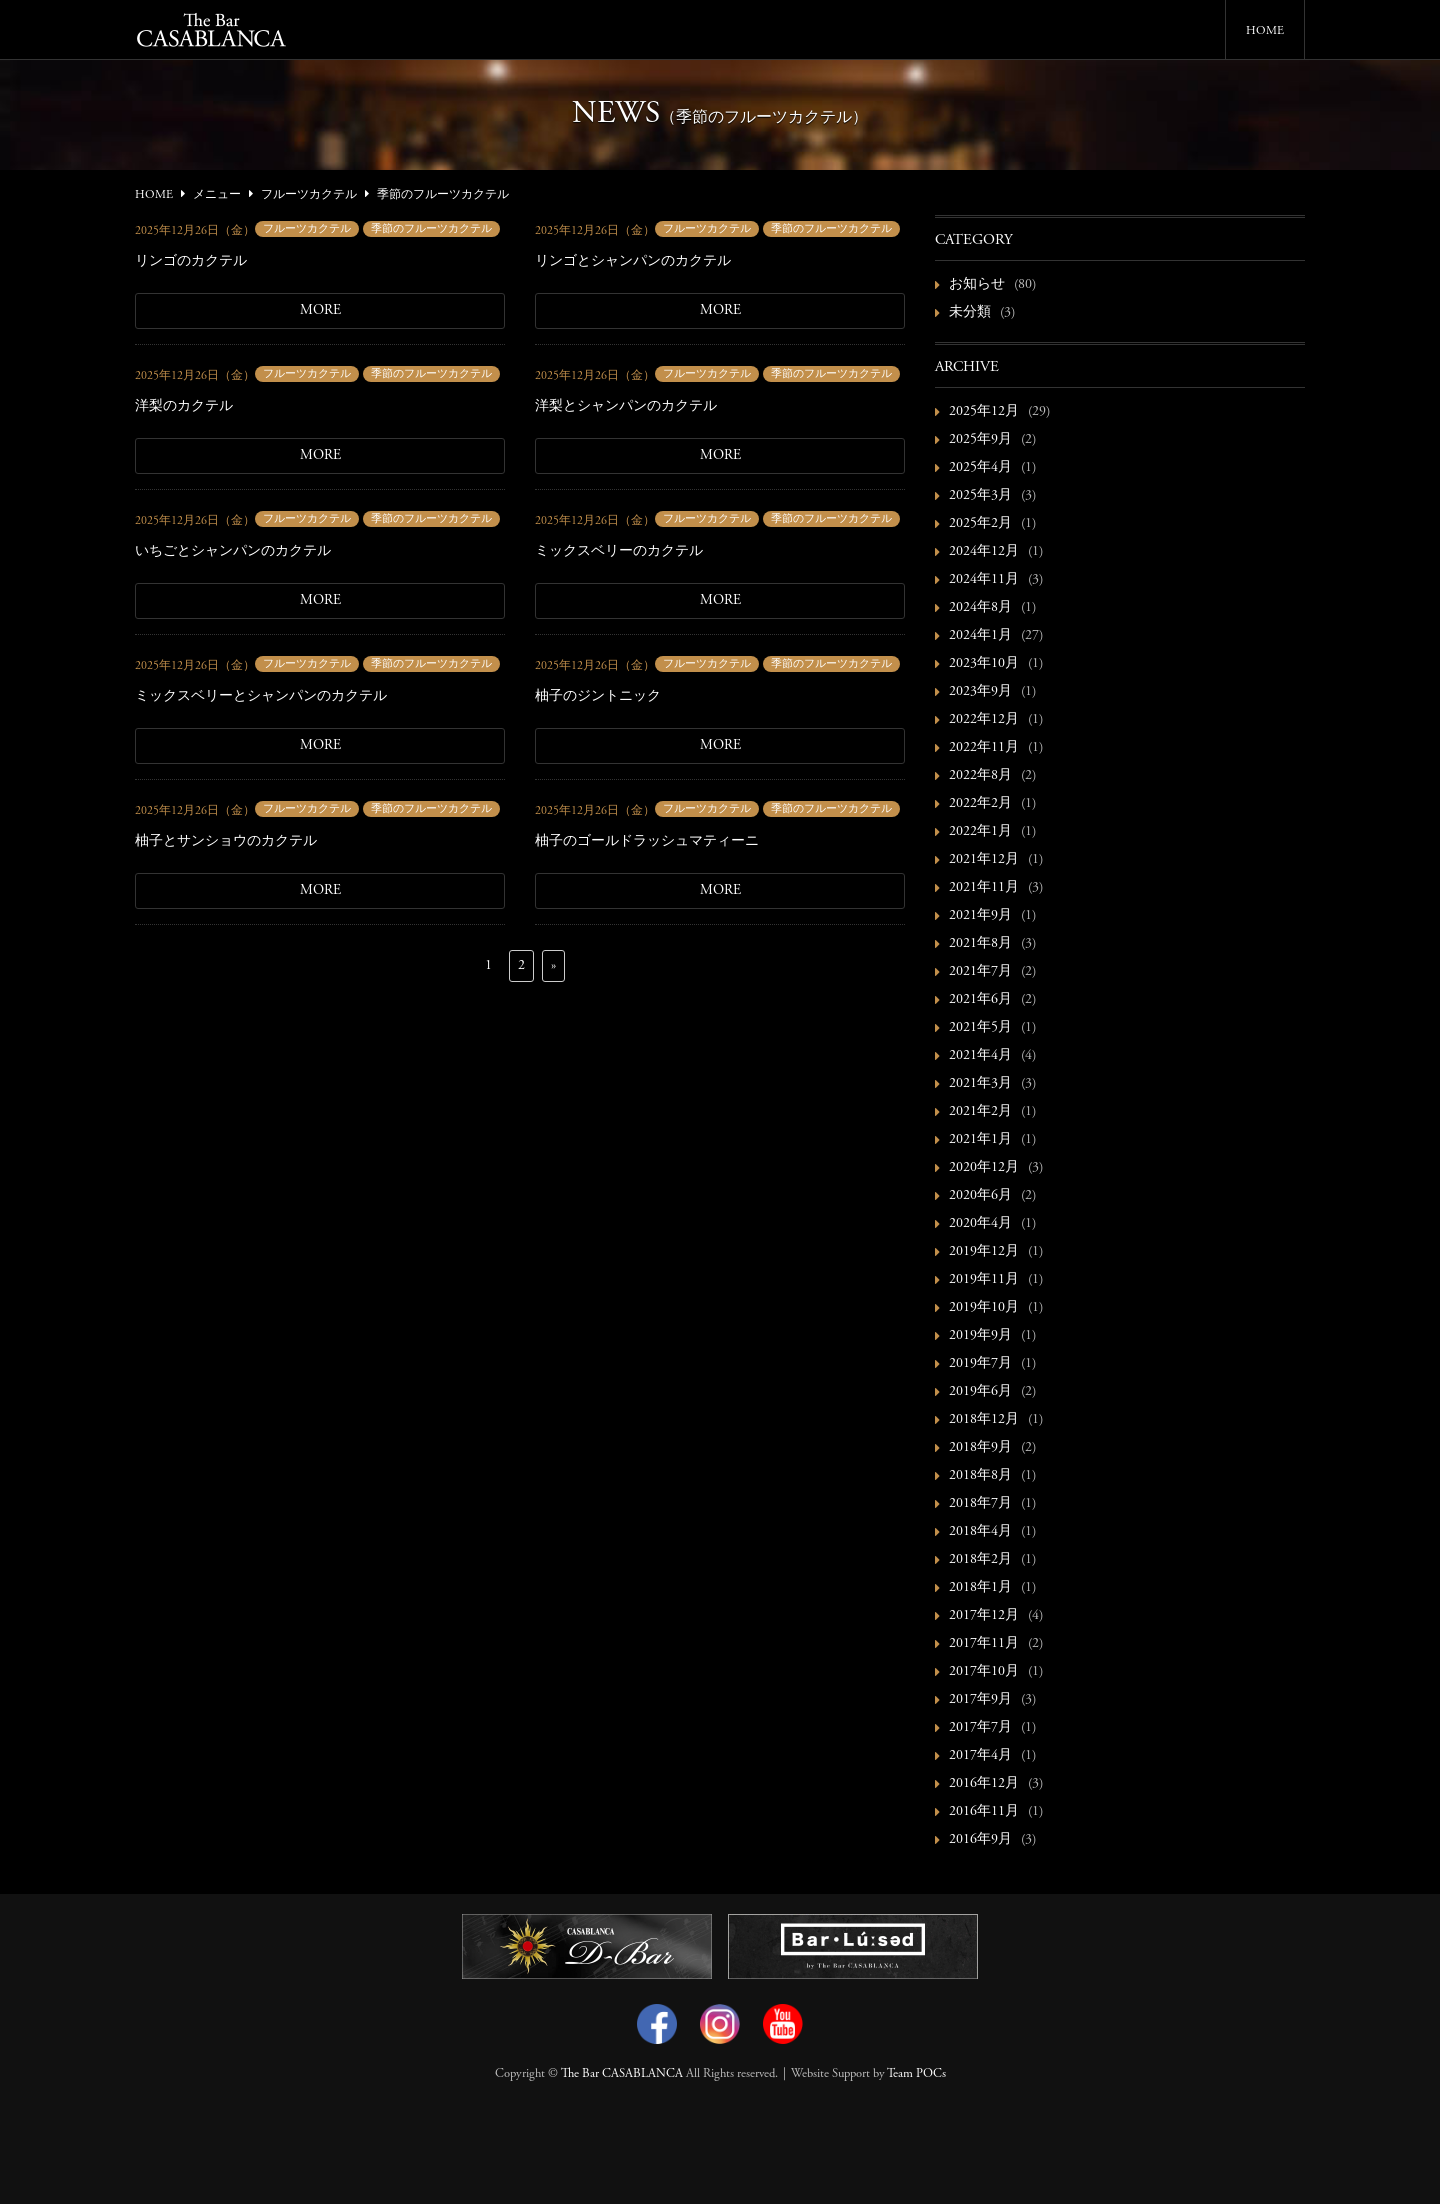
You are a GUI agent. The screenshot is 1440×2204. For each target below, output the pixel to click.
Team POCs (916, 2074)
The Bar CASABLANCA (622, 2074)
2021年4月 (980, 1056)
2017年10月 (984, 1672)
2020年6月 (980, 1196)
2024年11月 (984, 580)
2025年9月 (980, 440)
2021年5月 (980, 1028)
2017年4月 (980, 1756)
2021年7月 (980, 972)
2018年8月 (980, 1476)
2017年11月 (984, 1644)
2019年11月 (984, 1280)
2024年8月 (980, 608)
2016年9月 (980, 1840)
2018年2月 (980, 1560)
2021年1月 (980, 1140)
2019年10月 (984, 1308)
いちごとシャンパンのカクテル (233, 552)
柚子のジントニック (598, 697)
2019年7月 (980, 1364)
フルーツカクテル (307, 229)
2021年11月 (984, 888)
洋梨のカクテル (184, 407)
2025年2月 (980, 524)
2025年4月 (980, 468)
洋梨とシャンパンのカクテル (626, 407)
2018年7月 (980, 1504)
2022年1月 (980, 832)
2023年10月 (984, 664)
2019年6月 (980, 1392)
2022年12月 (984, 720)
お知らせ (977, 285)
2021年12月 (984, 860)
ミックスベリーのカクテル (619, 552)
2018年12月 (984, 1420)
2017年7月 (980, 1728)
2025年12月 (984, 412)
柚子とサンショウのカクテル (226, 842)
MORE (320, 311)
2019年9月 (980, 1336)
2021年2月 (980, 1112)
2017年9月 (980, 1700)
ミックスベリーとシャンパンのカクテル (261, 697)
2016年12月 (984, 1784)
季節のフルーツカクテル (431, 229)
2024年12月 (984, 552)
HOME (1265, 31)
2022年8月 (980, 776)
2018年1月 (980, 1588)
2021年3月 (980, 1084)
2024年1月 (980, 636)
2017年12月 (984, 1616)
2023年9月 (980, 692)
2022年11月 (984, 748)
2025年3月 (980, 496)
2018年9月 (980, 1448)
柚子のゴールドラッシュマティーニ (647, 842)
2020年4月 (980, 1224)
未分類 (970, 313)
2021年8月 (980, 944)
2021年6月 (980, 1000)
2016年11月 (984, 1812)
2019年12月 (984, 1252)
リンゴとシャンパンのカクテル (633, 262)
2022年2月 (980, 804)
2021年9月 (980, 916)
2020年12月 (984, 1168)
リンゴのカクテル (191, 262)
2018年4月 (980, 1532)
